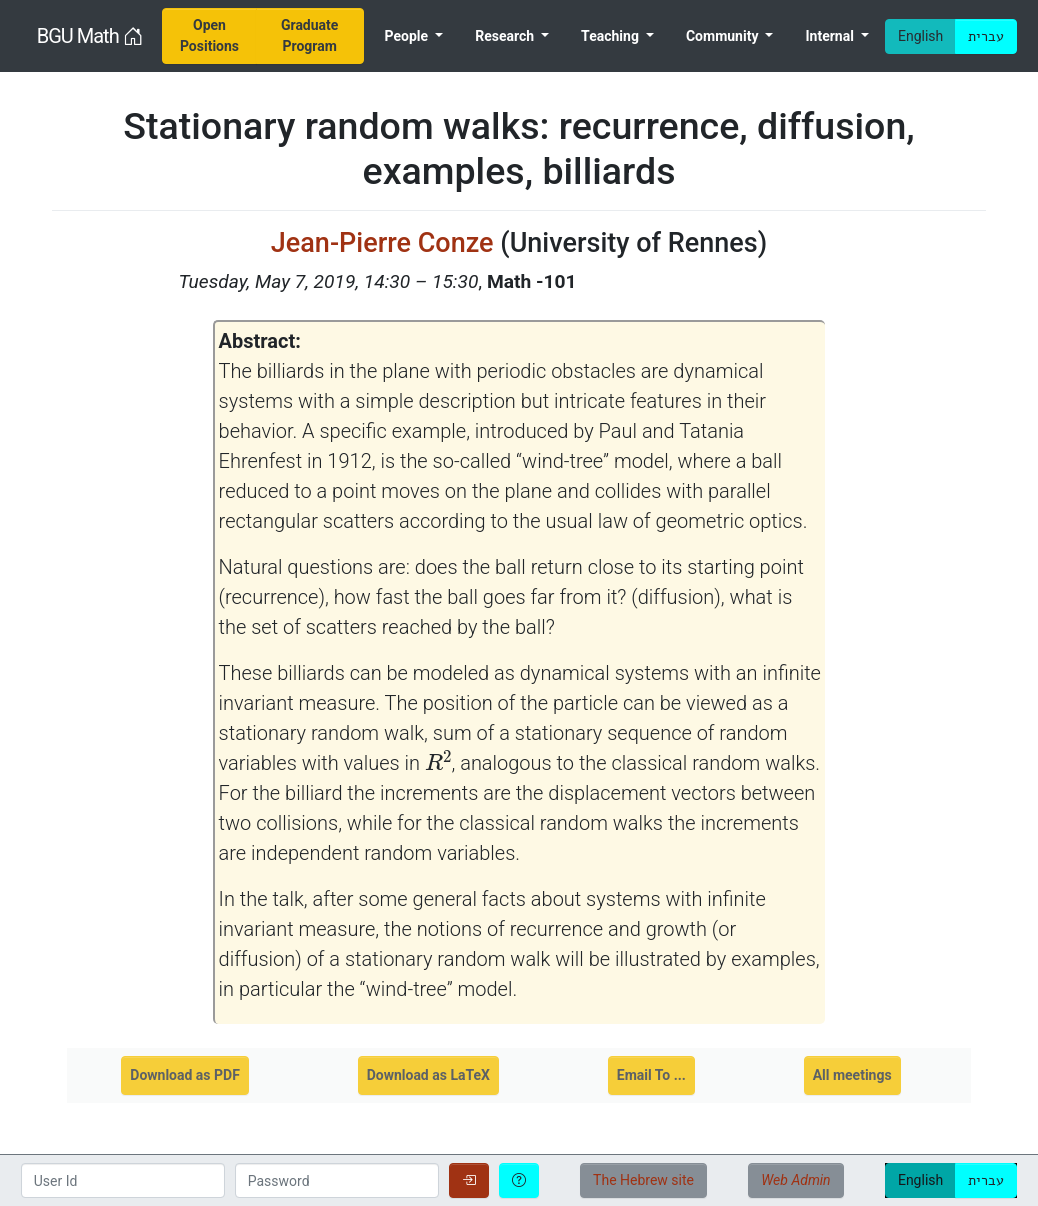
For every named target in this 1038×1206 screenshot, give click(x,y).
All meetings (852, 1075)
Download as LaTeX (428, 1075)
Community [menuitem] (724, 36)
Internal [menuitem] (831, 36)
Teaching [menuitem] (611, 36)
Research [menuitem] (506, 36)
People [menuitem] (408, 36)
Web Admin (795, 1180)
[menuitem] (209, 36)
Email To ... (651, 1075)
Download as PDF (185, 1075)
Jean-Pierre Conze (382, 243)
